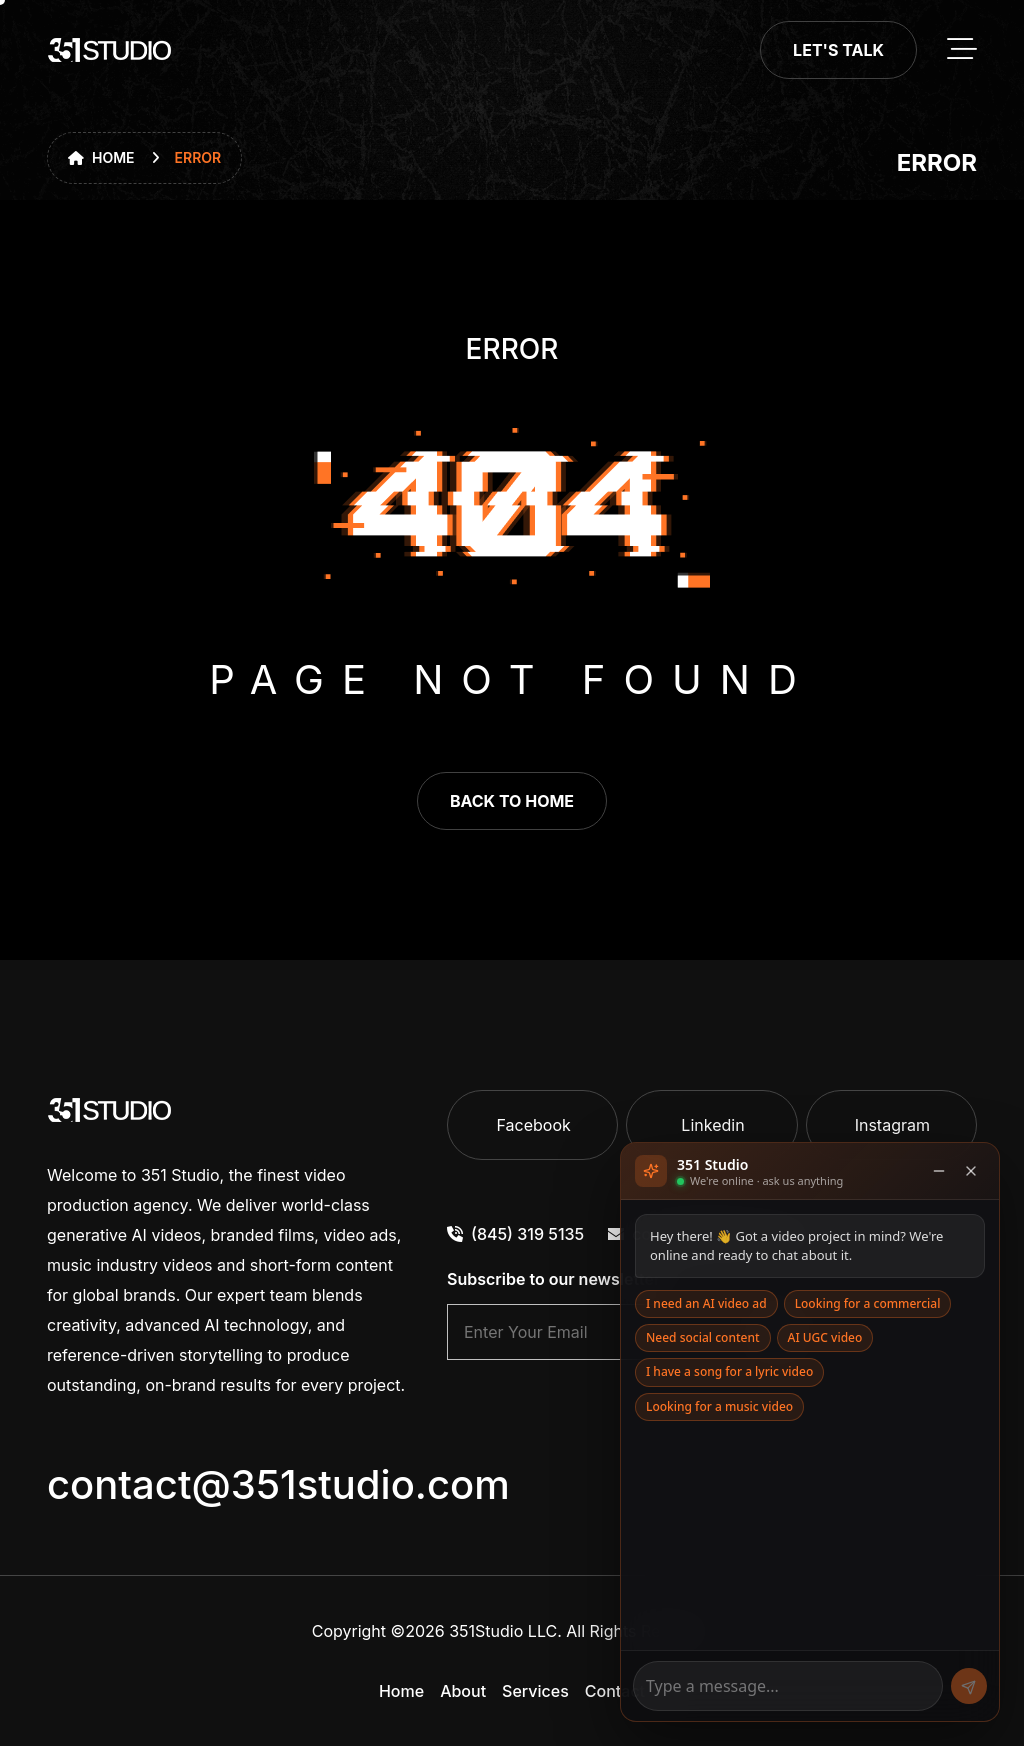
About (463, 1691)
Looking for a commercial (868, 1303)
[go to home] (110, 50)
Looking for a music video (719, 1406)
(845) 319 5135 (515, 1234)
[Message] (788, 1686)
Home (101, 157)
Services (535, 1691)
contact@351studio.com (278, 1484)
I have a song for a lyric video (729, 1371)
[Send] (969, 1686)
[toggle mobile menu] (962, 50)
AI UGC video (825, 1337)
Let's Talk (838, 50)
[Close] (971, 1171)
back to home (512, 801)
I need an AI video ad (706, 1303)
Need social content (703, 1337)
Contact (615, 1691)
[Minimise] (939, 1171)
